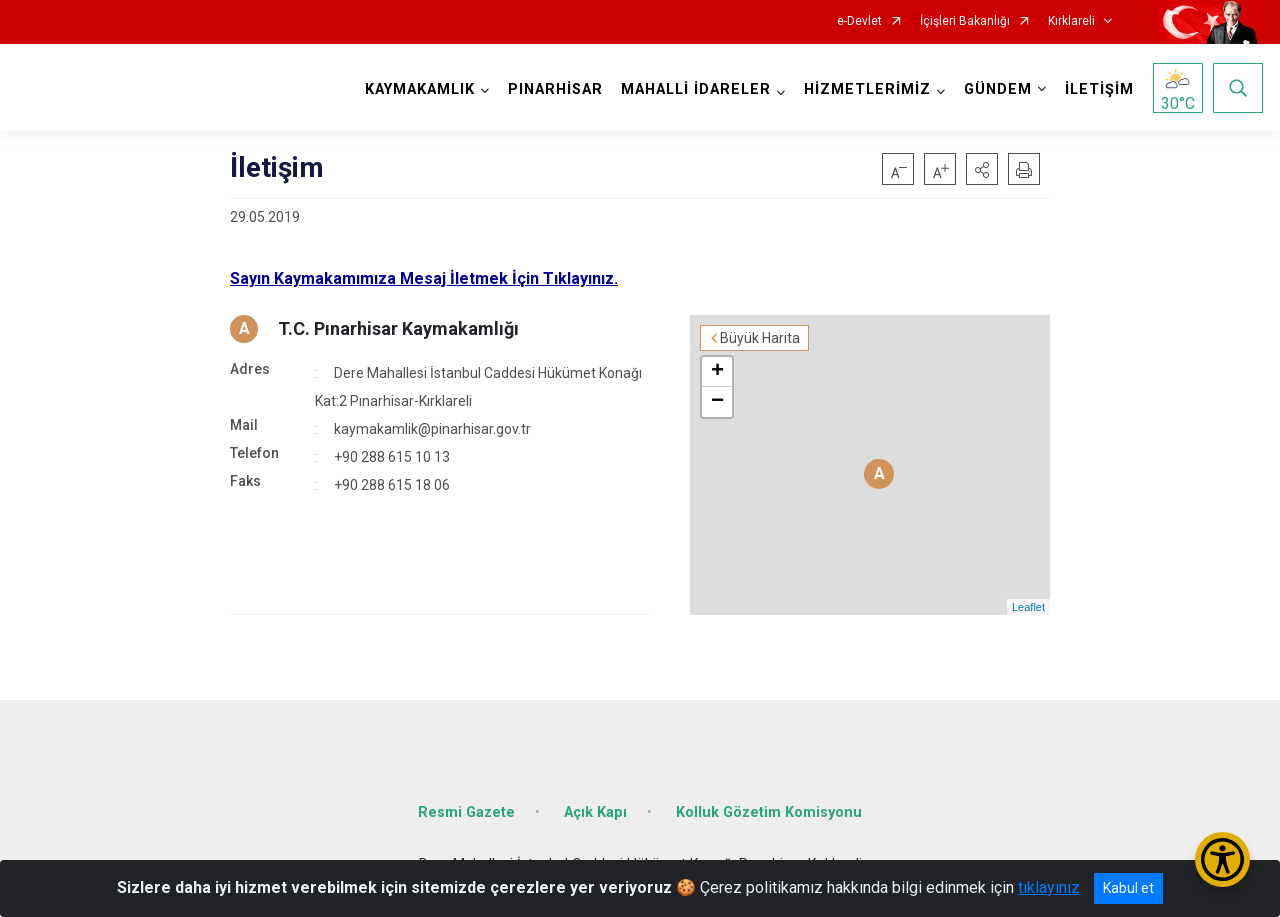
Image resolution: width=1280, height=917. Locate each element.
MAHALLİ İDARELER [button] (696, 89)
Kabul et (1128, 888)
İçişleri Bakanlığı (965, 21)
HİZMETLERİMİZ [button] (867, 89)
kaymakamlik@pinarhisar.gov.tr (432, 429)
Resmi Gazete (466, 812)
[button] (982, 169)
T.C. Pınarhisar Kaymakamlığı (398, 328)
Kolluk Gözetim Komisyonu (769, 812)
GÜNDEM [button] (998, 89)
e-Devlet (859, 21)
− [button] (717, 402)
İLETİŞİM (1099, 89)
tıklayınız (1049, 887)
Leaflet (1028, 607)
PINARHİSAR (555, 89)
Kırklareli (1071, 21)
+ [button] (717, 372)
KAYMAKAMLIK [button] (420, 89)
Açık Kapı (595, 812)
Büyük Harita (760, 338)
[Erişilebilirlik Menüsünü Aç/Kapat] (1222, 859)
